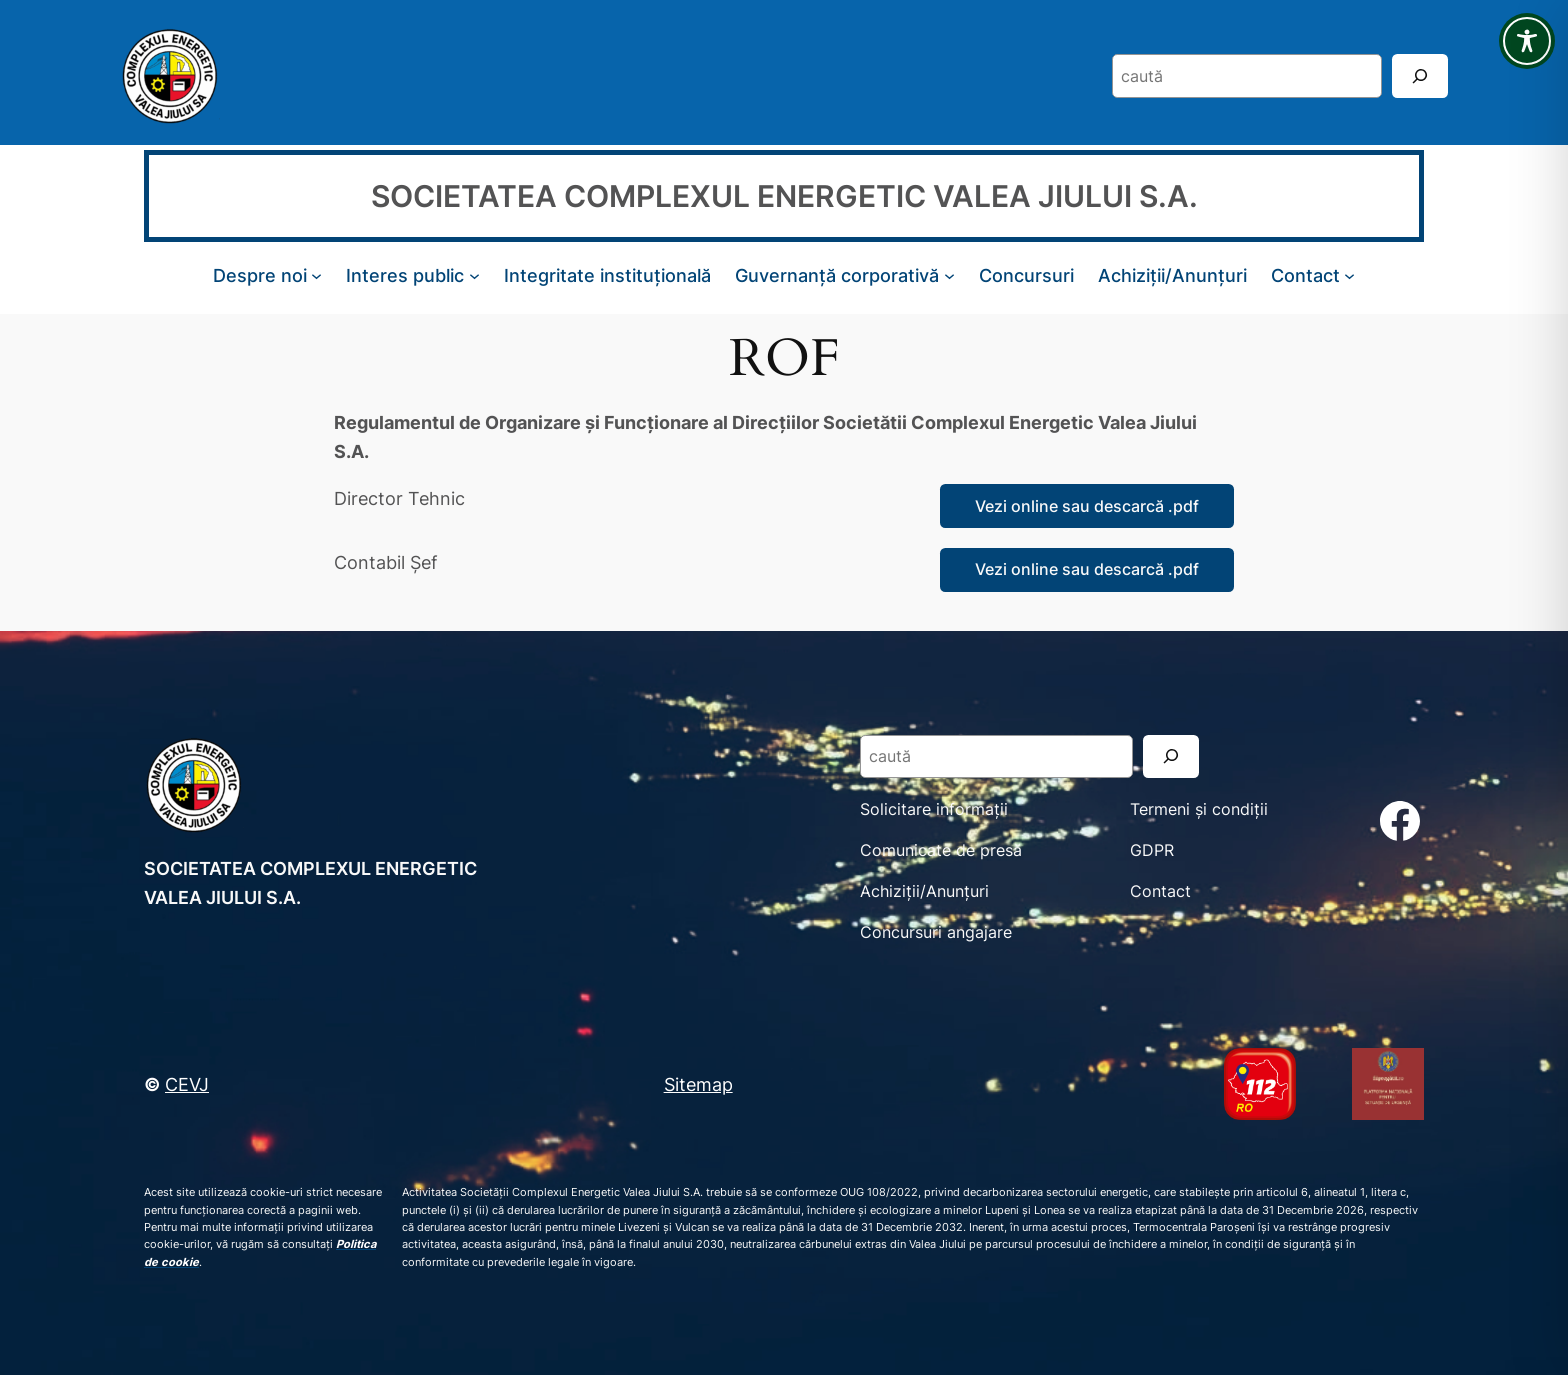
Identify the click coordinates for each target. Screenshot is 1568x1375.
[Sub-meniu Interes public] (474, 275)
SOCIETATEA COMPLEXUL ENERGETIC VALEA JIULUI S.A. (784, 196)
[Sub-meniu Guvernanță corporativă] (949, 275)
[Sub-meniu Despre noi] (316, 275)
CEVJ (187, 1084)
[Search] (1420, 75)
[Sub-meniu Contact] (1349, 275)
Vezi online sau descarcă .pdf (1087, 506)
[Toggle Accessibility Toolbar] (1527, 41)
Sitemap (698, 1084)
